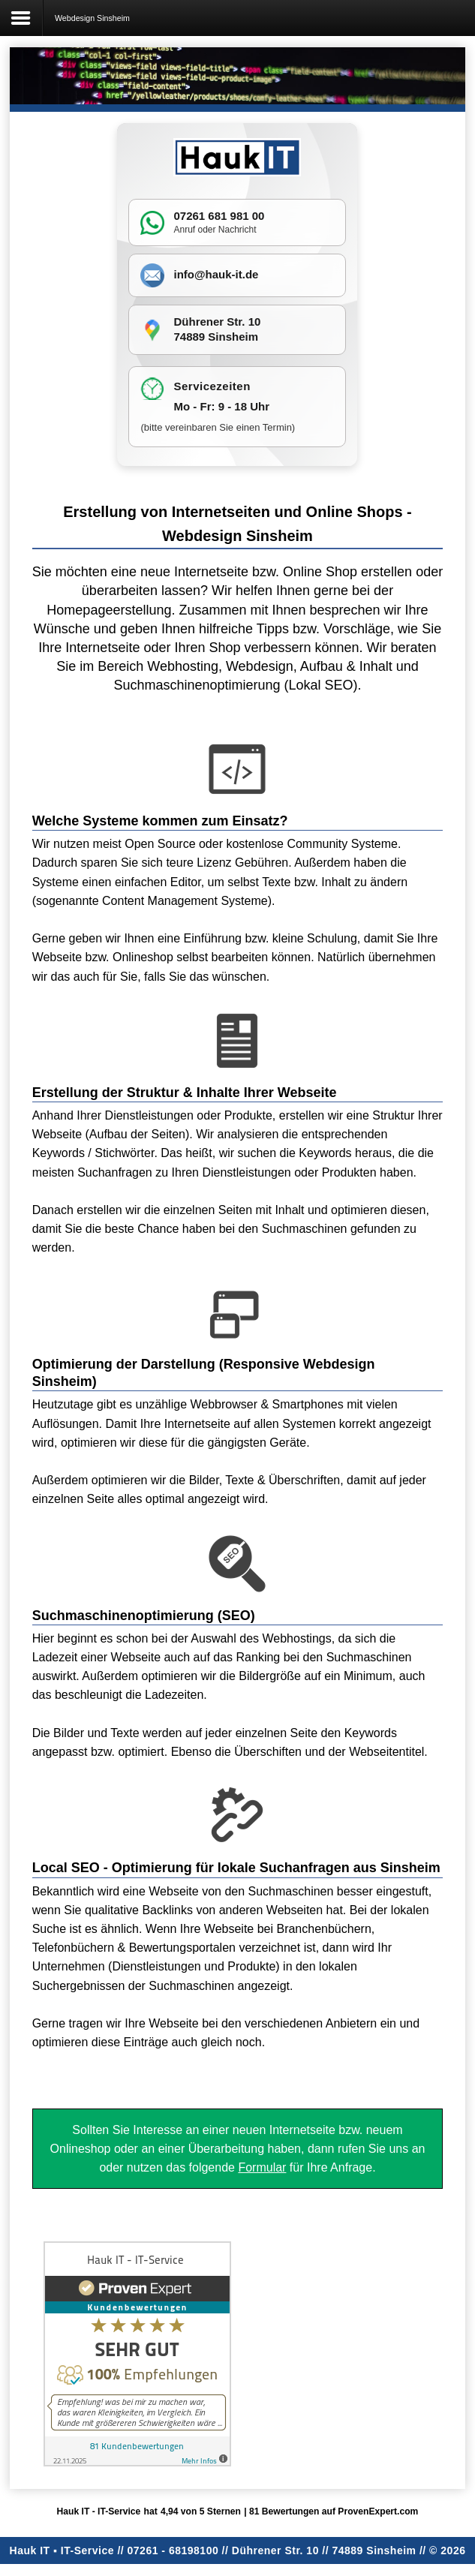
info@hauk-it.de (215, 274)
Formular (262, 2167)
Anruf (184, 229)
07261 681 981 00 (218, 215)
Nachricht (237, 229)
